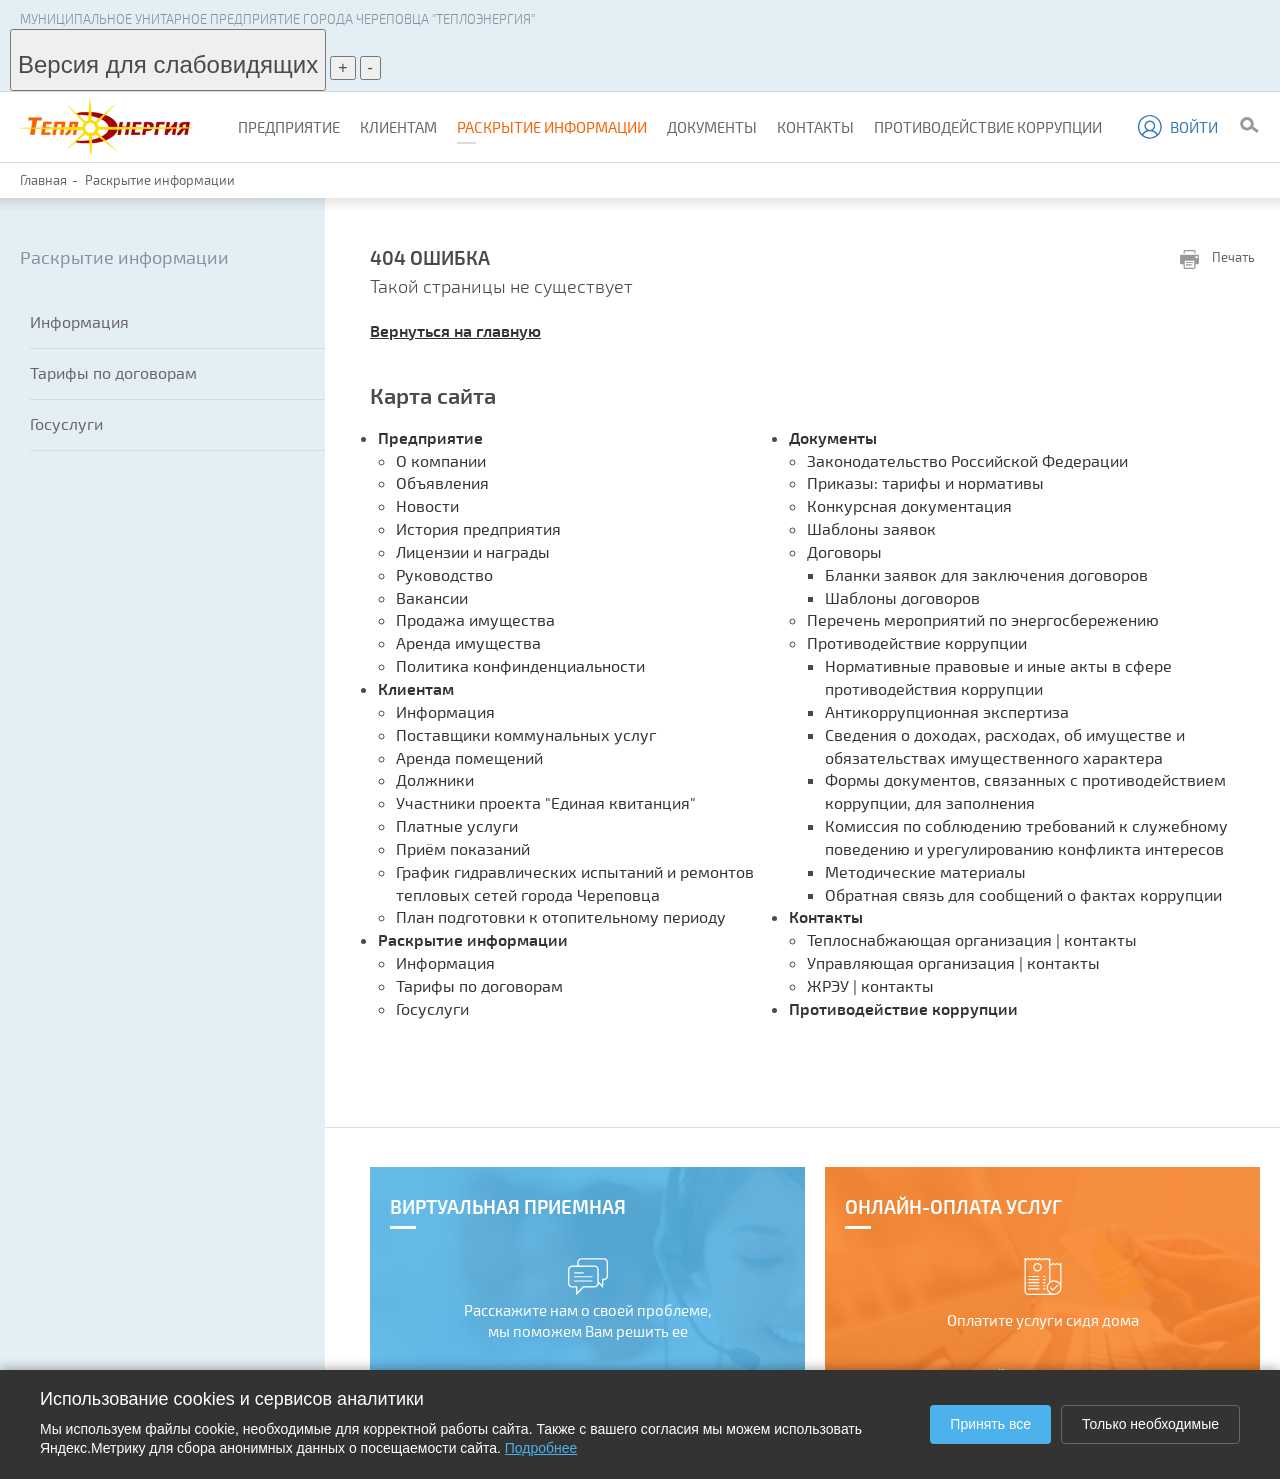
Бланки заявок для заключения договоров (986, 574)
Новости (427, 505)
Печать (1217, 258)
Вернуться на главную (455, 330)
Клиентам (398, 127)
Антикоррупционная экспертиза (947, 711)
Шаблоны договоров (902, 597)
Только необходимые (1150, 1424)
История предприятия (478, 528)
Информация (79, 321)
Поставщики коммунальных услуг (526, 734)
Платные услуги (457, 825)
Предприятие (289, 127)
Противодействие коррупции (988, 127)
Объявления (442, 482)
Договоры (844, 551)
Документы (712, 127)
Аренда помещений (469, 757)
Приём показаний (463, 848)
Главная (43, 180)
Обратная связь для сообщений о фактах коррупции (1023, 894)
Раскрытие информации (552, 127)
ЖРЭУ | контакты (870, 985)
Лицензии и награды (473, 551)
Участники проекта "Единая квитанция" (546, 802)
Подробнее (541, 1448)
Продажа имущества (475, 619)
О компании (441, 460)
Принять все (990, 1424)
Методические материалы (925, 871)
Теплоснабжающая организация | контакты (972, 939)
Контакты (815, 127)
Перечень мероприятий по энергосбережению (983, 619)
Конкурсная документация (909, 505)
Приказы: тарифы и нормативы (925, 482)
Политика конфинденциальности (520, 665)
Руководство (444, 574)
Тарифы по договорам (113, 372)
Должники (435, 779)
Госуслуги (66, 423)
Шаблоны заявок (871, 528)
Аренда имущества (468, 642)
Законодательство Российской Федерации (967, 460)
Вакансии (432, 597)
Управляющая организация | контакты (953, 962)
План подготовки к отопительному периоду (561, 916)
